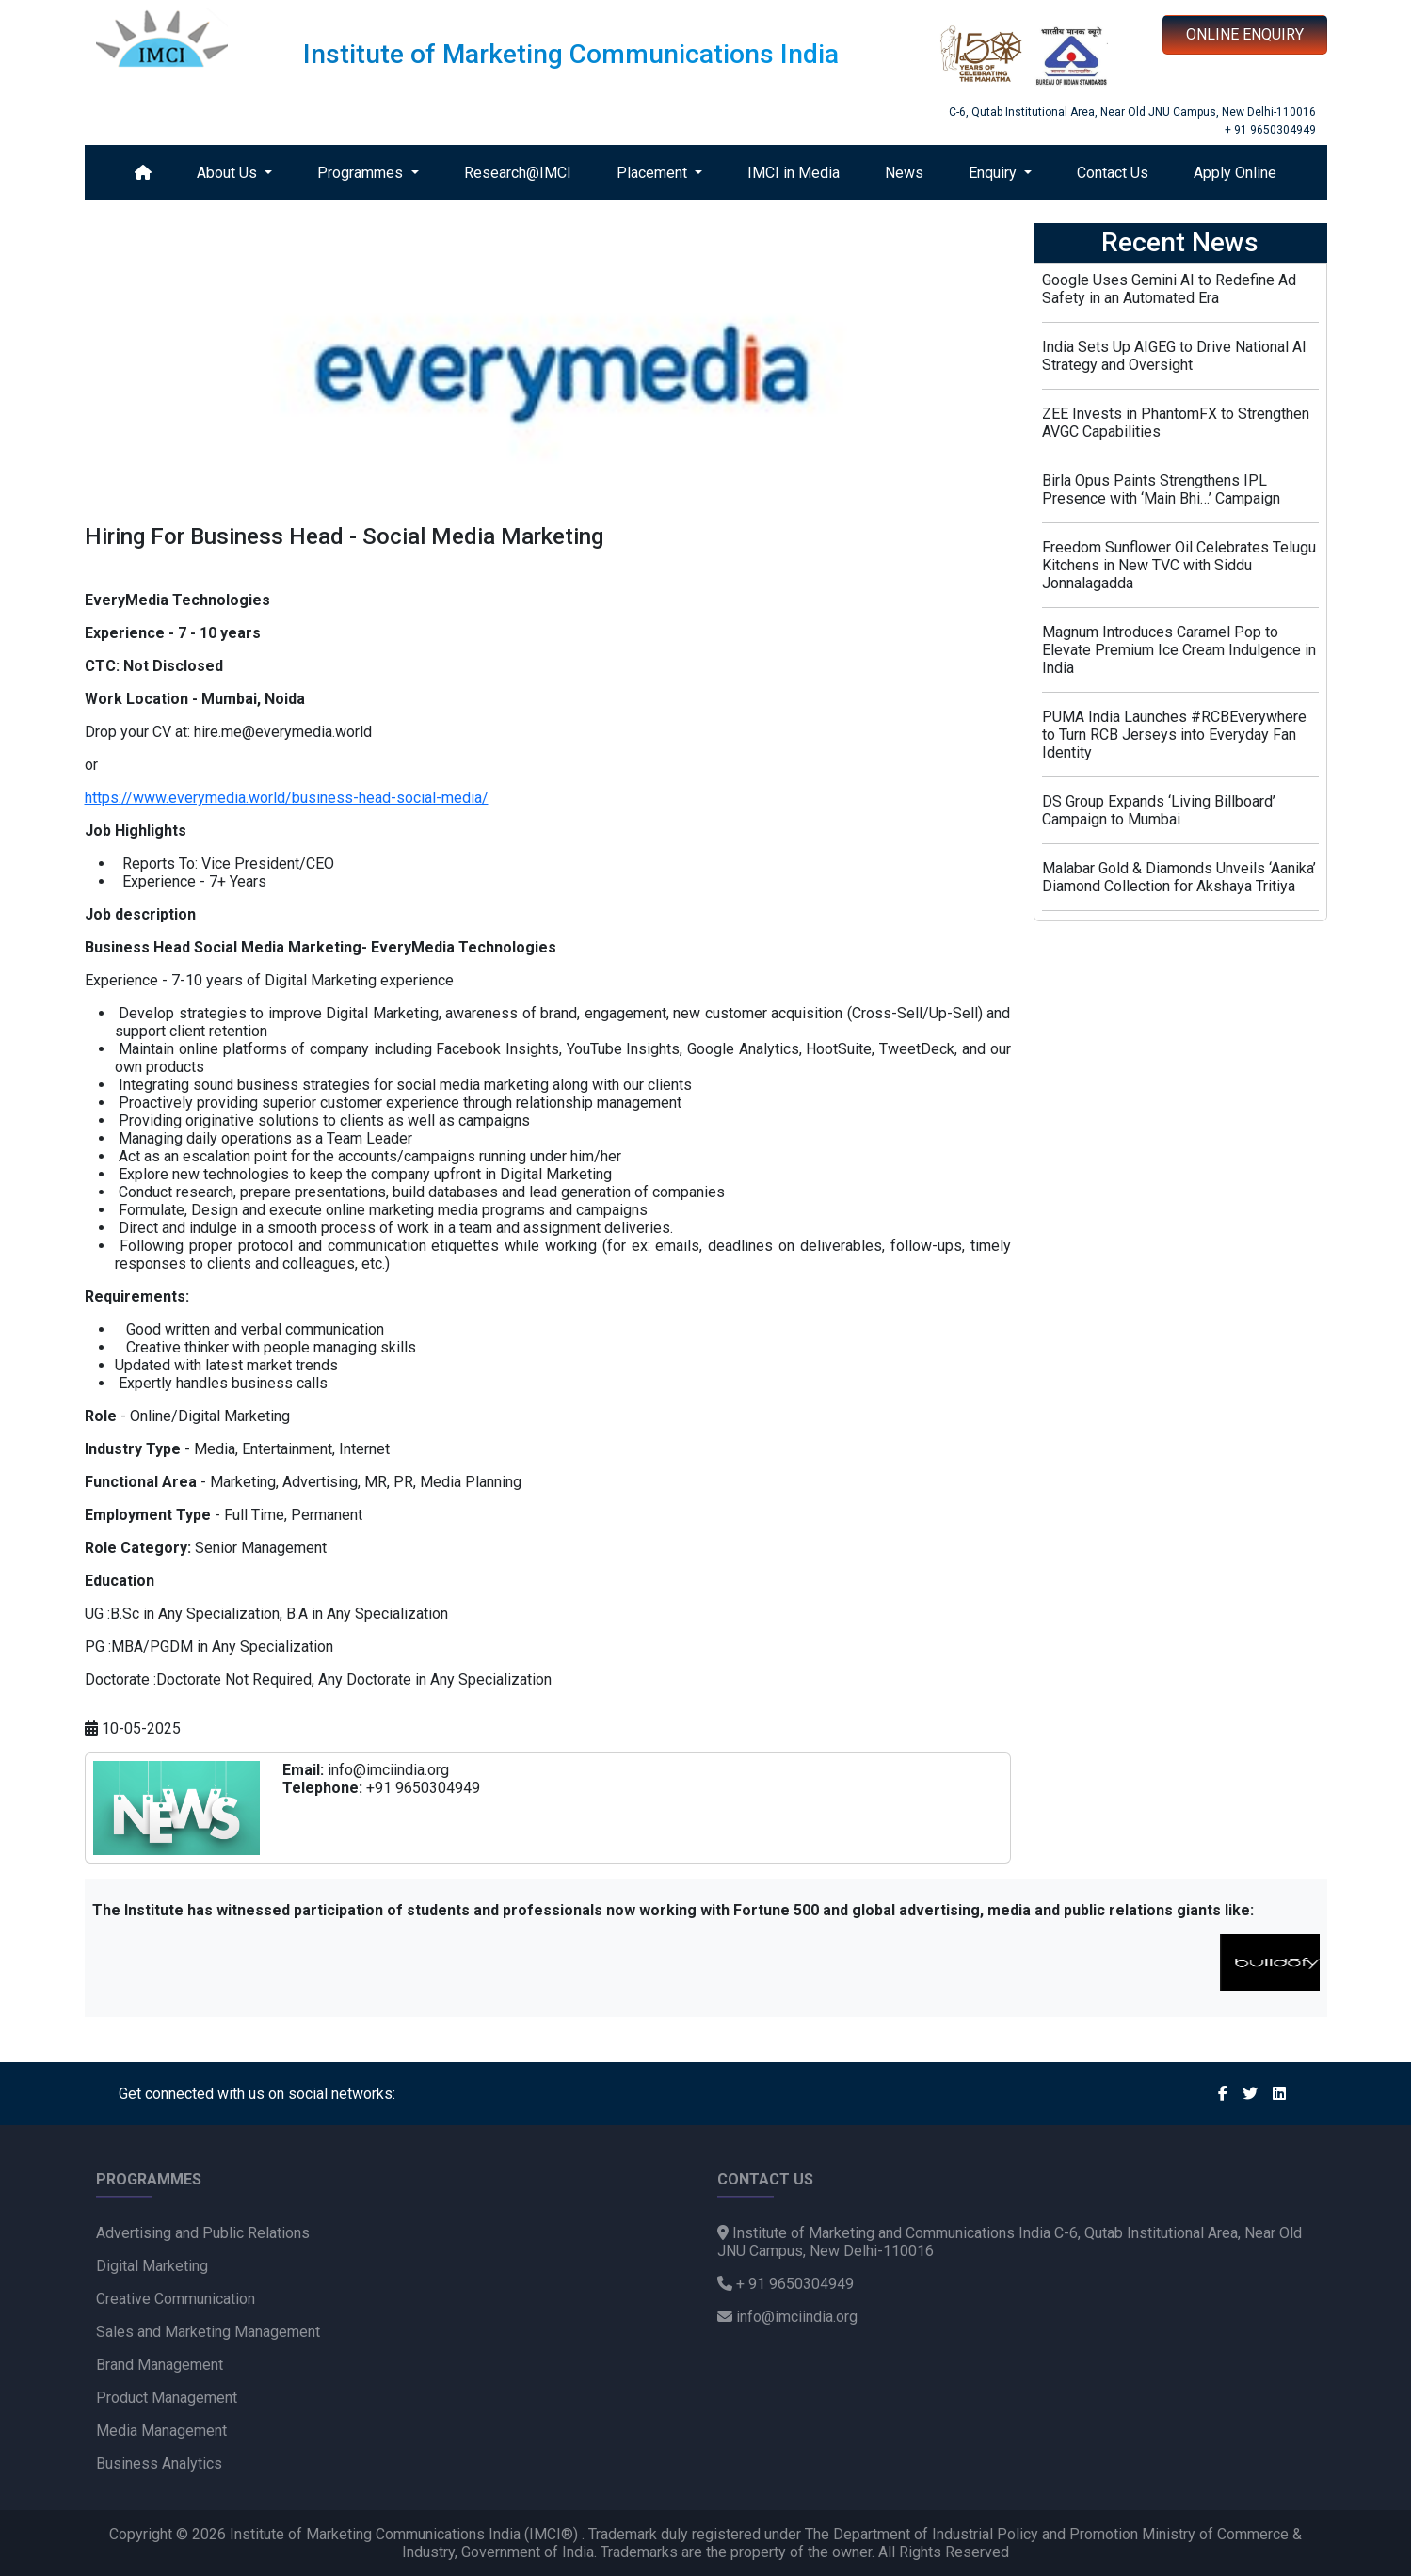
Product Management (166, 2398)
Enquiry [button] (994, 173)
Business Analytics (159, 2463)
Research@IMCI (517, 173)
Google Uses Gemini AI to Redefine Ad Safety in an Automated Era (1169, 289)
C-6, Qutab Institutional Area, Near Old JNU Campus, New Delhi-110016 (1132, 112)
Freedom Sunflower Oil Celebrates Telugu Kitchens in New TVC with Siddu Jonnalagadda (1179, 565)
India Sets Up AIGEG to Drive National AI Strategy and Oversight (1174, 356)
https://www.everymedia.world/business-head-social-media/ (287, 798)
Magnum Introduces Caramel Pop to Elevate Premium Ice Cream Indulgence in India (1179, 650)
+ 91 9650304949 (1270, 129)
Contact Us (1112, 173)
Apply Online (1235, 173)
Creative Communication (175, 2299)
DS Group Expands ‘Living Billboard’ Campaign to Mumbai (1158, 810)
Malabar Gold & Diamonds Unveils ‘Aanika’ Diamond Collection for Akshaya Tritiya (1179, 877)
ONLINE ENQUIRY (1245, 34)
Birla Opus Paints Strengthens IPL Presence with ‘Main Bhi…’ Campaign (1161, 489)
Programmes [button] (362, 173)
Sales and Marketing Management (208, 2332)
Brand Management (159, 2365)
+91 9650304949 (423, 1788)
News (904, 173)
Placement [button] (654, 173)
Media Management (161, 2431)
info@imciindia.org (388, 1770)
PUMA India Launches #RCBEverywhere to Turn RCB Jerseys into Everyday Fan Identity (1174, 734)
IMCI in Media (793, 173)
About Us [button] (229, 173)
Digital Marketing (152, 2266)
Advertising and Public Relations (203, 2233)
